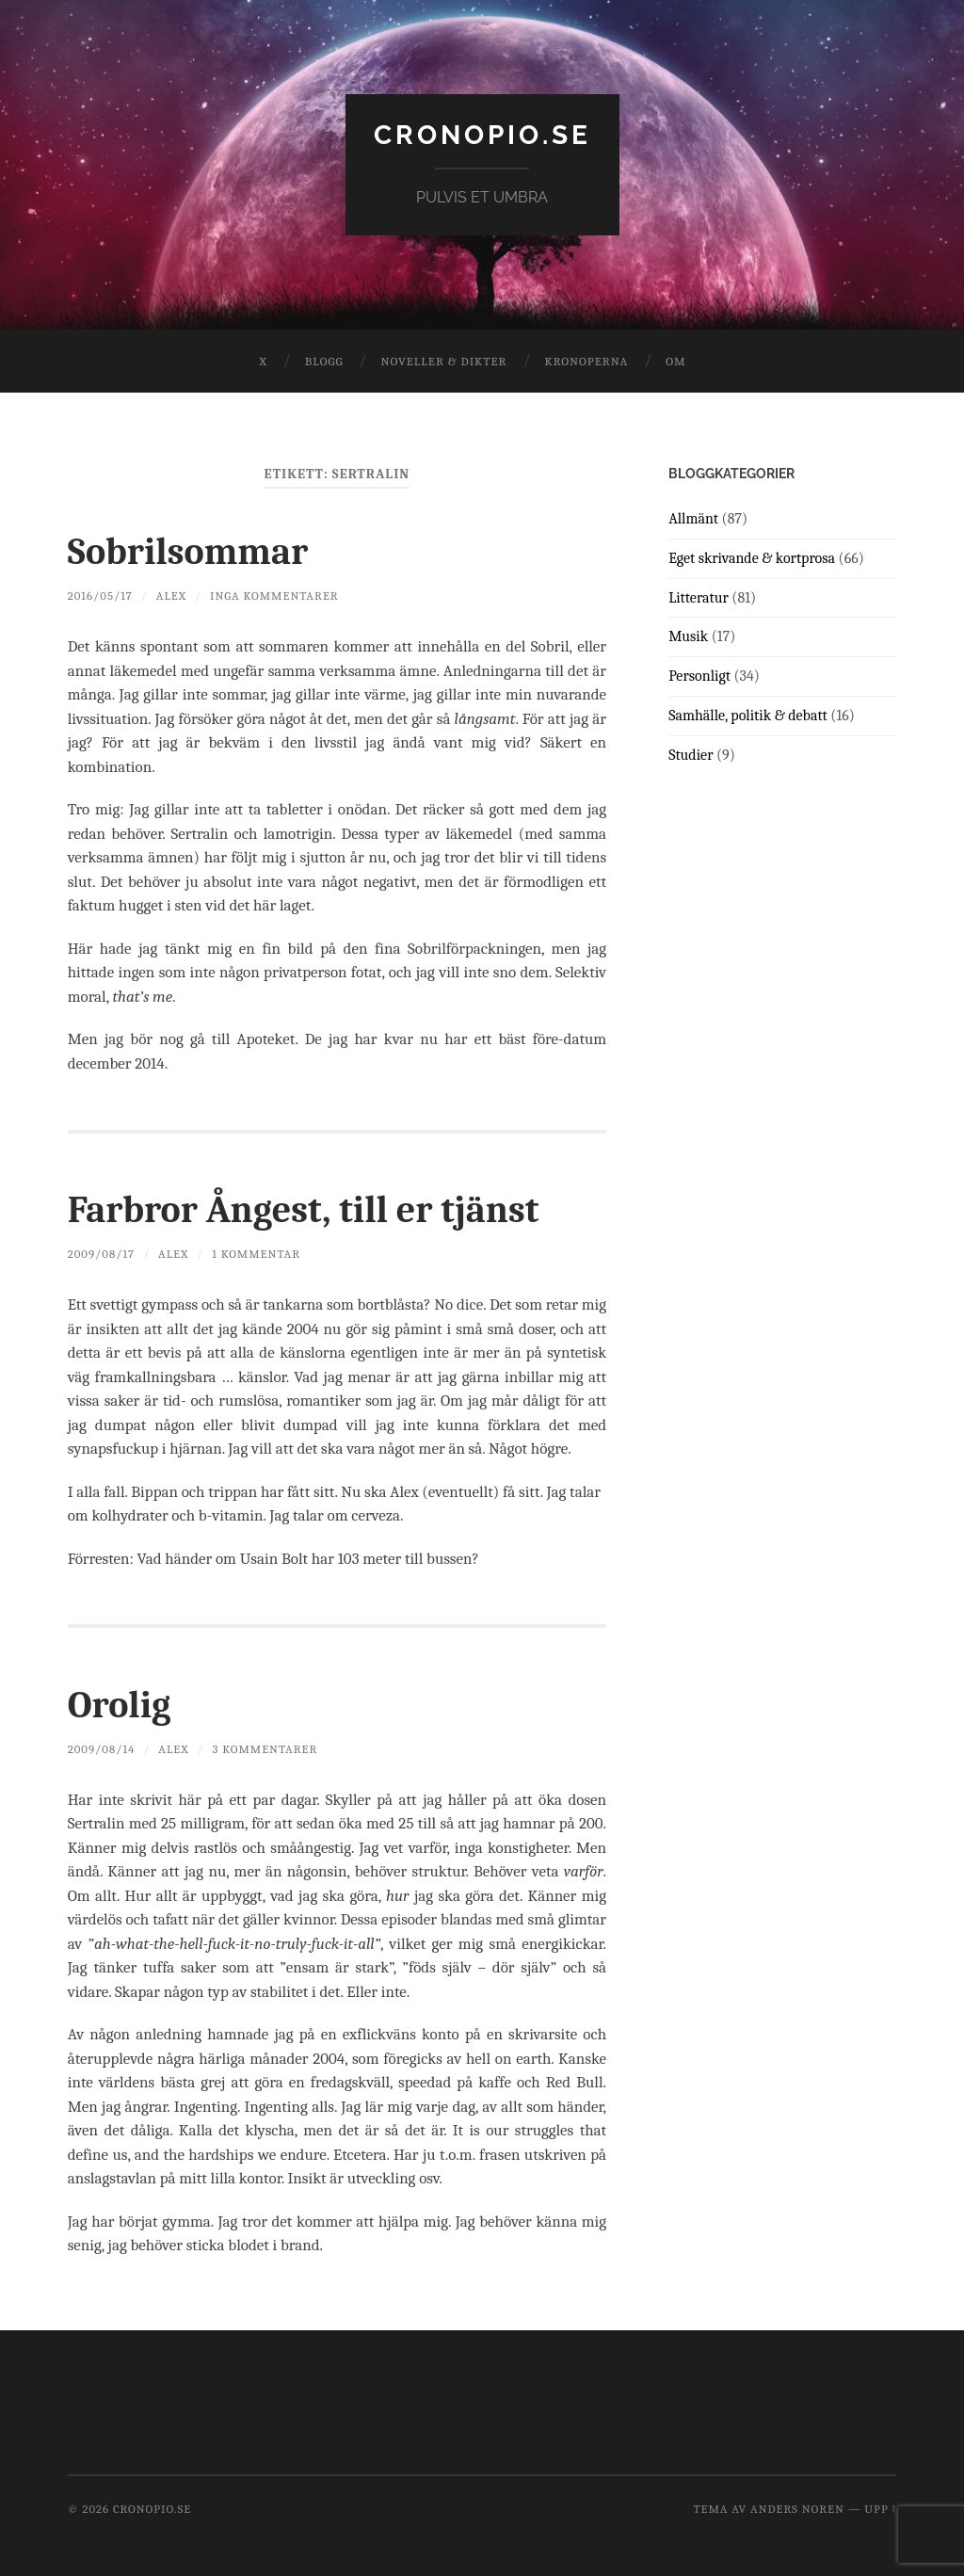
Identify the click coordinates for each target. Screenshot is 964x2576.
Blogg (324, 361)
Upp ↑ (880, 2509)
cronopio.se (482, 135)
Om (675, 361)
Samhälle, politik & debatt (747, 715)
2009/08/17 (101, 1254)
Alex (171, 595)
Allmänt (693, 518)
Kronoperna (586, 361)
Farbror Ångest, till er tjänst (303, 1210)
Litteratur (698, 597)
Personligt (699, 676)
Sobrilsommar (188, 551)
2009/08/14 (102, 1749)
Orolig (119, 1705)
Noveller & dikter (444, 361)
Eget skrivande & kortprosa (751, 558)
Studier (690, 755)
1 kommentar (256, 1254)
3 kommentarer (265, 1749)
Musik (688, 636)
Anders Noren (797, 2509)
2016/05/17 (100, 595)
